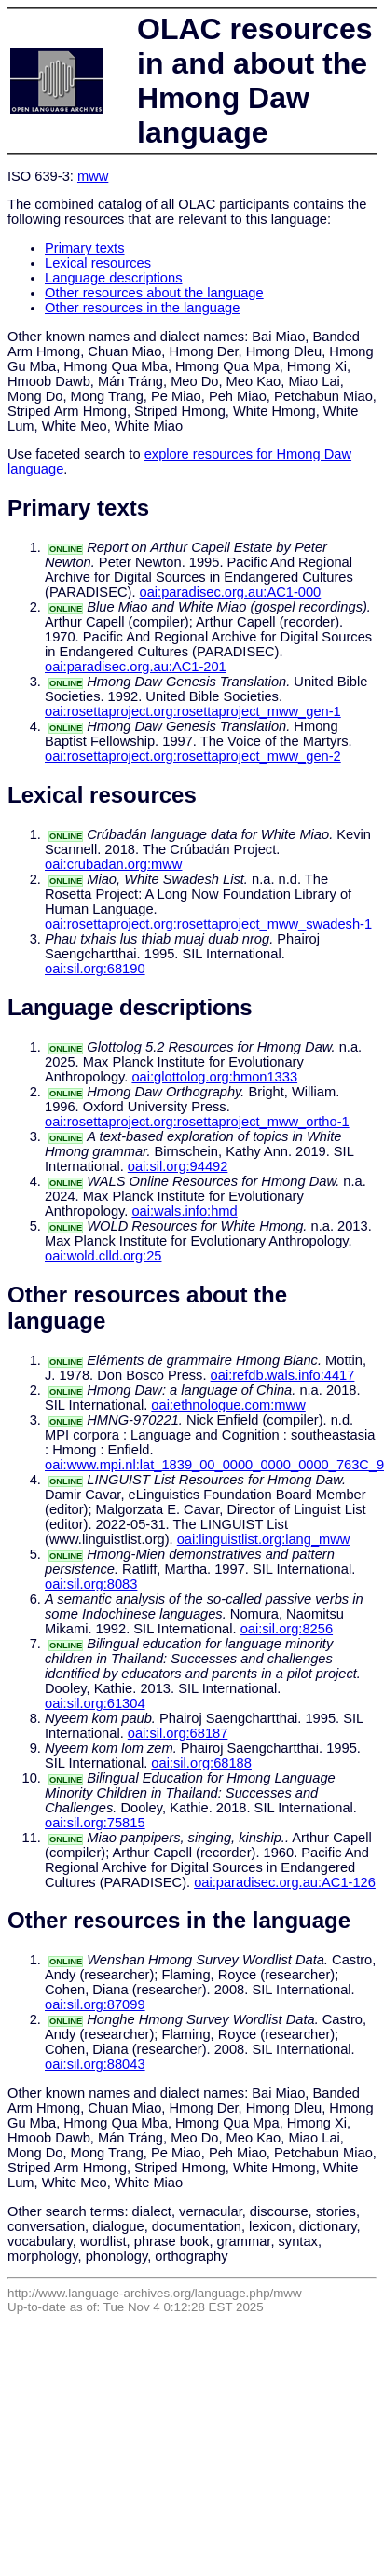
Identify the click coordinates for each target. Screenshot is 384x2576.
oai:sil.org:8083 (91, 1584)
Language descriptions (114, 277)
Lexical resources (98, 262)
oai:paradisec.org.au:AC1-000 (231, 592)
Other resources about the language (154, 292)
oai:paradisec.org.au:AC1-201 (135, 666)
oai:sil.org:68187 (178, 1733)
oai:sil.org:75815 (95, 1822)
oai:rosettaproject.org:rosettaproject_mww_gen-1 (193, 711)
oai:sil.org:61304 (95, 1703)
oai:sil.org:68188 (201, 1763)
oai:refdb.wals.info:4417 (283, 1375)
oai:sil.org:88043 (95, 2064)
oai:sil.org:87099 (95, 2004)
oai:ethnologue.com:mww (228, 1405)
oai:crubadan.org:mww (113, 864)
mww (92, 176)
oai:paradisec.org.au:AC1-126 (285, 1882)
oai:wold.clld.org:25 (103, 1255)
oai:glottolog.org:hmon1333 (214, 1076)
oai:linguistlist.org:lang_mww (263, 1539)
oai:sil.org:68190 (95, 968)
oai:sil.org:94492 (178, 1166)
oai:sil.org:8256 (286, 1628)
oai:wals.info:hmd (184, 1211)
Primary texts (85, 248)
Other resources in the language (142, 307)
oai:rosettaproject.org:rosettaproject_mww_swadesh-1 (208, 923)
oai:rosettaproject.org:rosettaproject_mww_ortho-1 (197, 1121)
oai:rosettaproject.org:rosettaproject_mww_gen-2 (193, 756)
